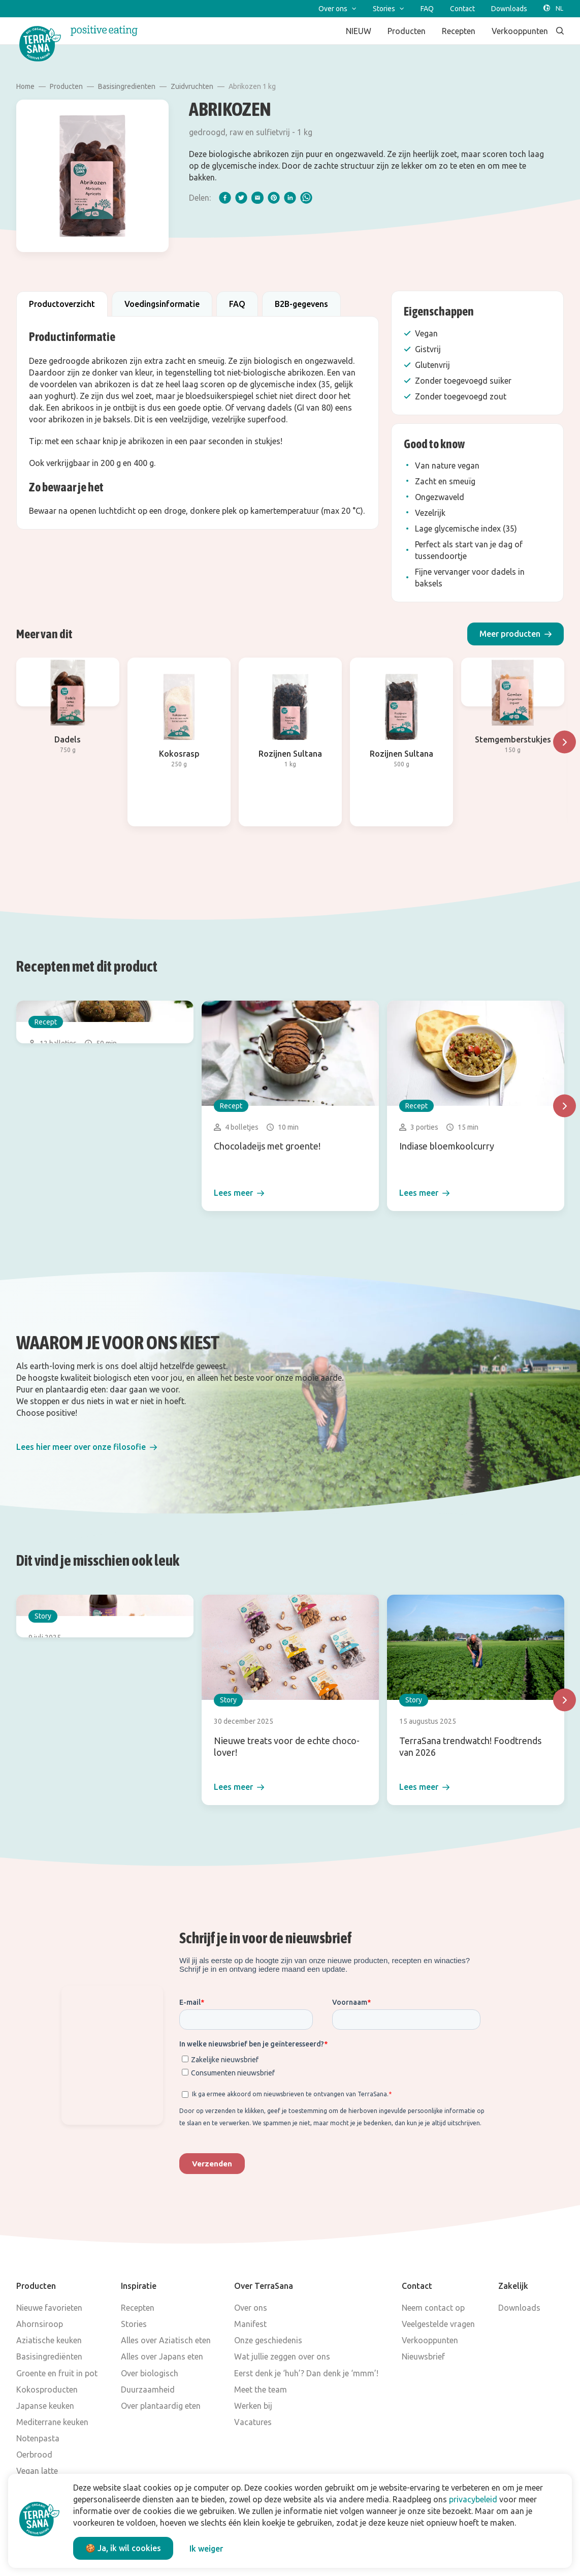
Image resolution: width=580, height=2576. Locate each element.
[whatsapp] (306, 198)
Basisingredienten (126, 86)
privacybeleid (473, 2499)
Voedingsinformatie (162, 303)
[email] (257, 198)
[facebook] (225, 198)
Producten (66, 86)
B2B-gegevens (301, 303)
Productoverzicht (62, 303)
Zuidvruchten (192, 86)
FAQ (237, 303)
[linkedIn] (290, 198)
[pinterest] (274, 198)
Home (25, 86)
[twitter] (241, 198)
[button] (515, 634)
